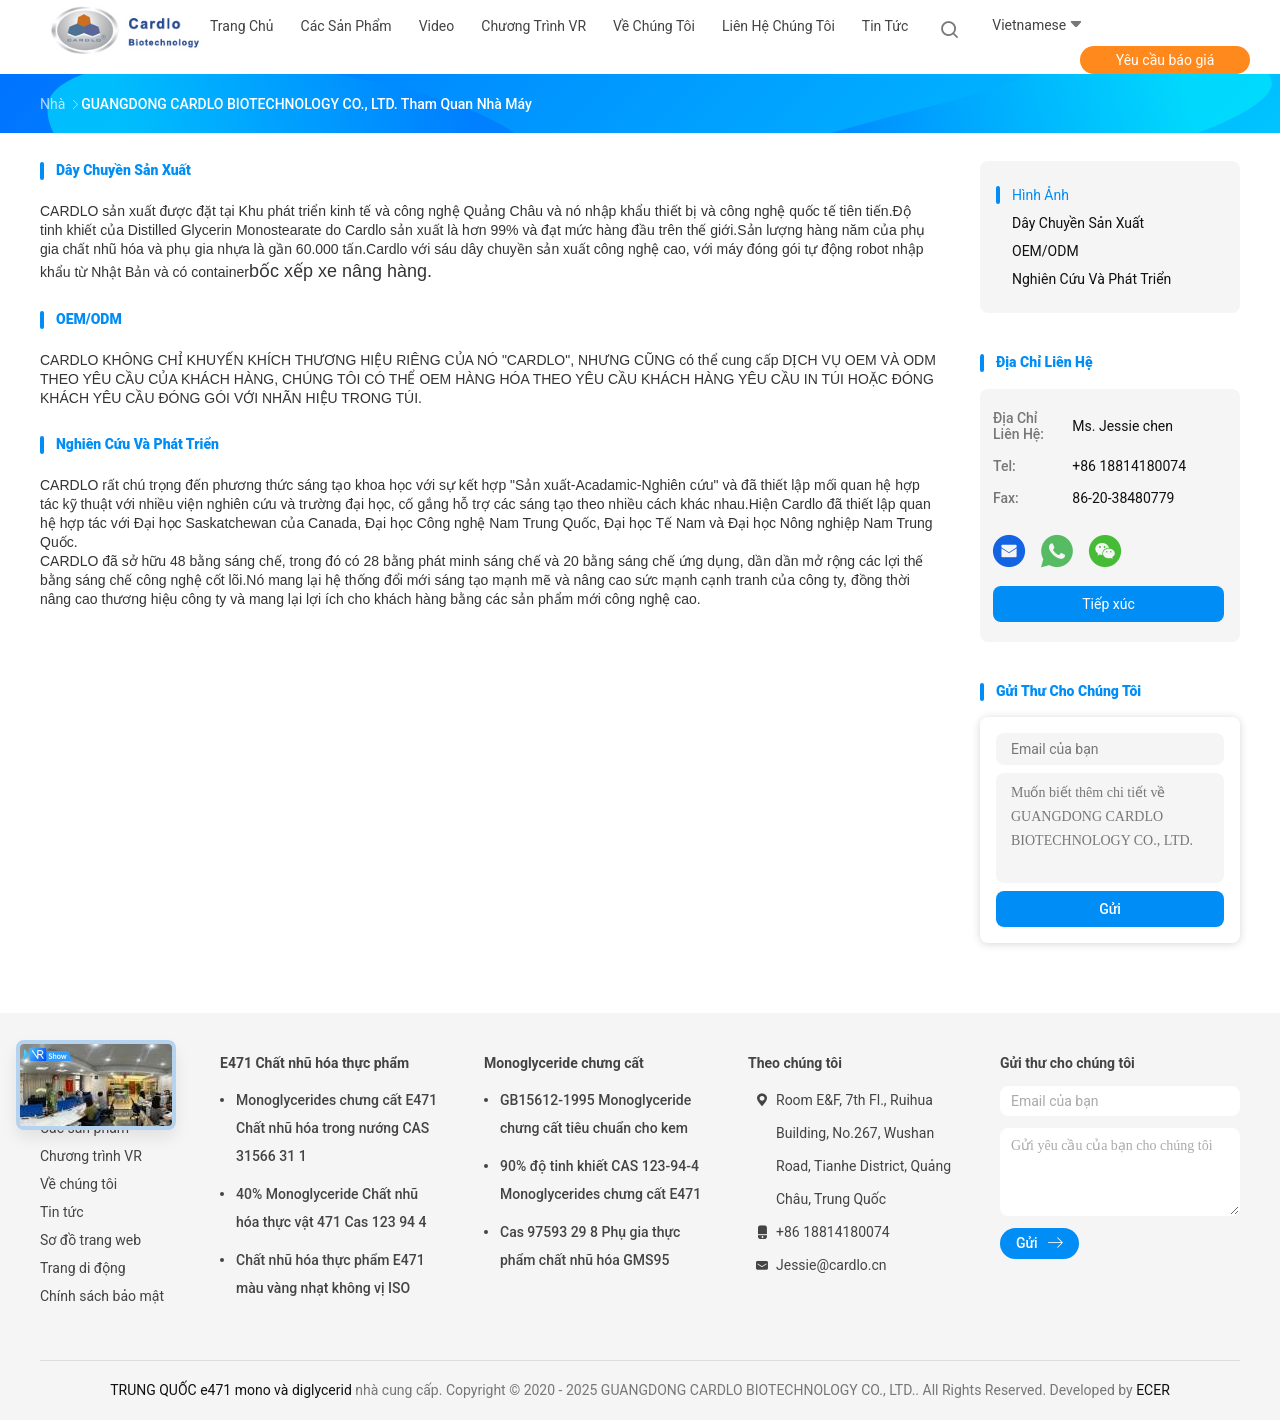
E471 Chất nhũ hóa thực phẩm (314, 1063)
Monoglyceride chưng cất (564, 1063)
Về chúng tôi (78, 1184)
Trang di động (83, 1268)
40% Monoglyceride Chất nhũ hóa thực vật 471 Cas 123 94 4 (331, 1208)
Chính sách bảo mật (102, 1296)
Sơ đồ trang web (90, 1240)
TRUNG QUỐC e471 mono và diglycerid (231, 1390)
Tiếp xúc (1108, 604)
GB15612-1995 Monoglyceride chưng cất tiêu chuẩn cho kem (595, 1114)
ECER (1153, 1390)
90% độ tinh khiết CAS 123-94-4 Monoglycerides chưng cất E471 (600, 1180)
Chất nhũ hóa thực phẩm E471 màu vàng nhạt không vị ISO (330, 1274)
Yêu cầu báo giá (1165, 60)
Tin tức (62, 1212)
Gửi (1110, 909)
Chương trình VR (91, 1156)
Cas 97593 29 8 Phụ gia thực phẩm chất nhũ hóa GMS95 (590, 1246)
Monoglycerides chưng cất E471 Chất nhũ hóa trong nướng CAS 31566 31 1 (336, 1128)
